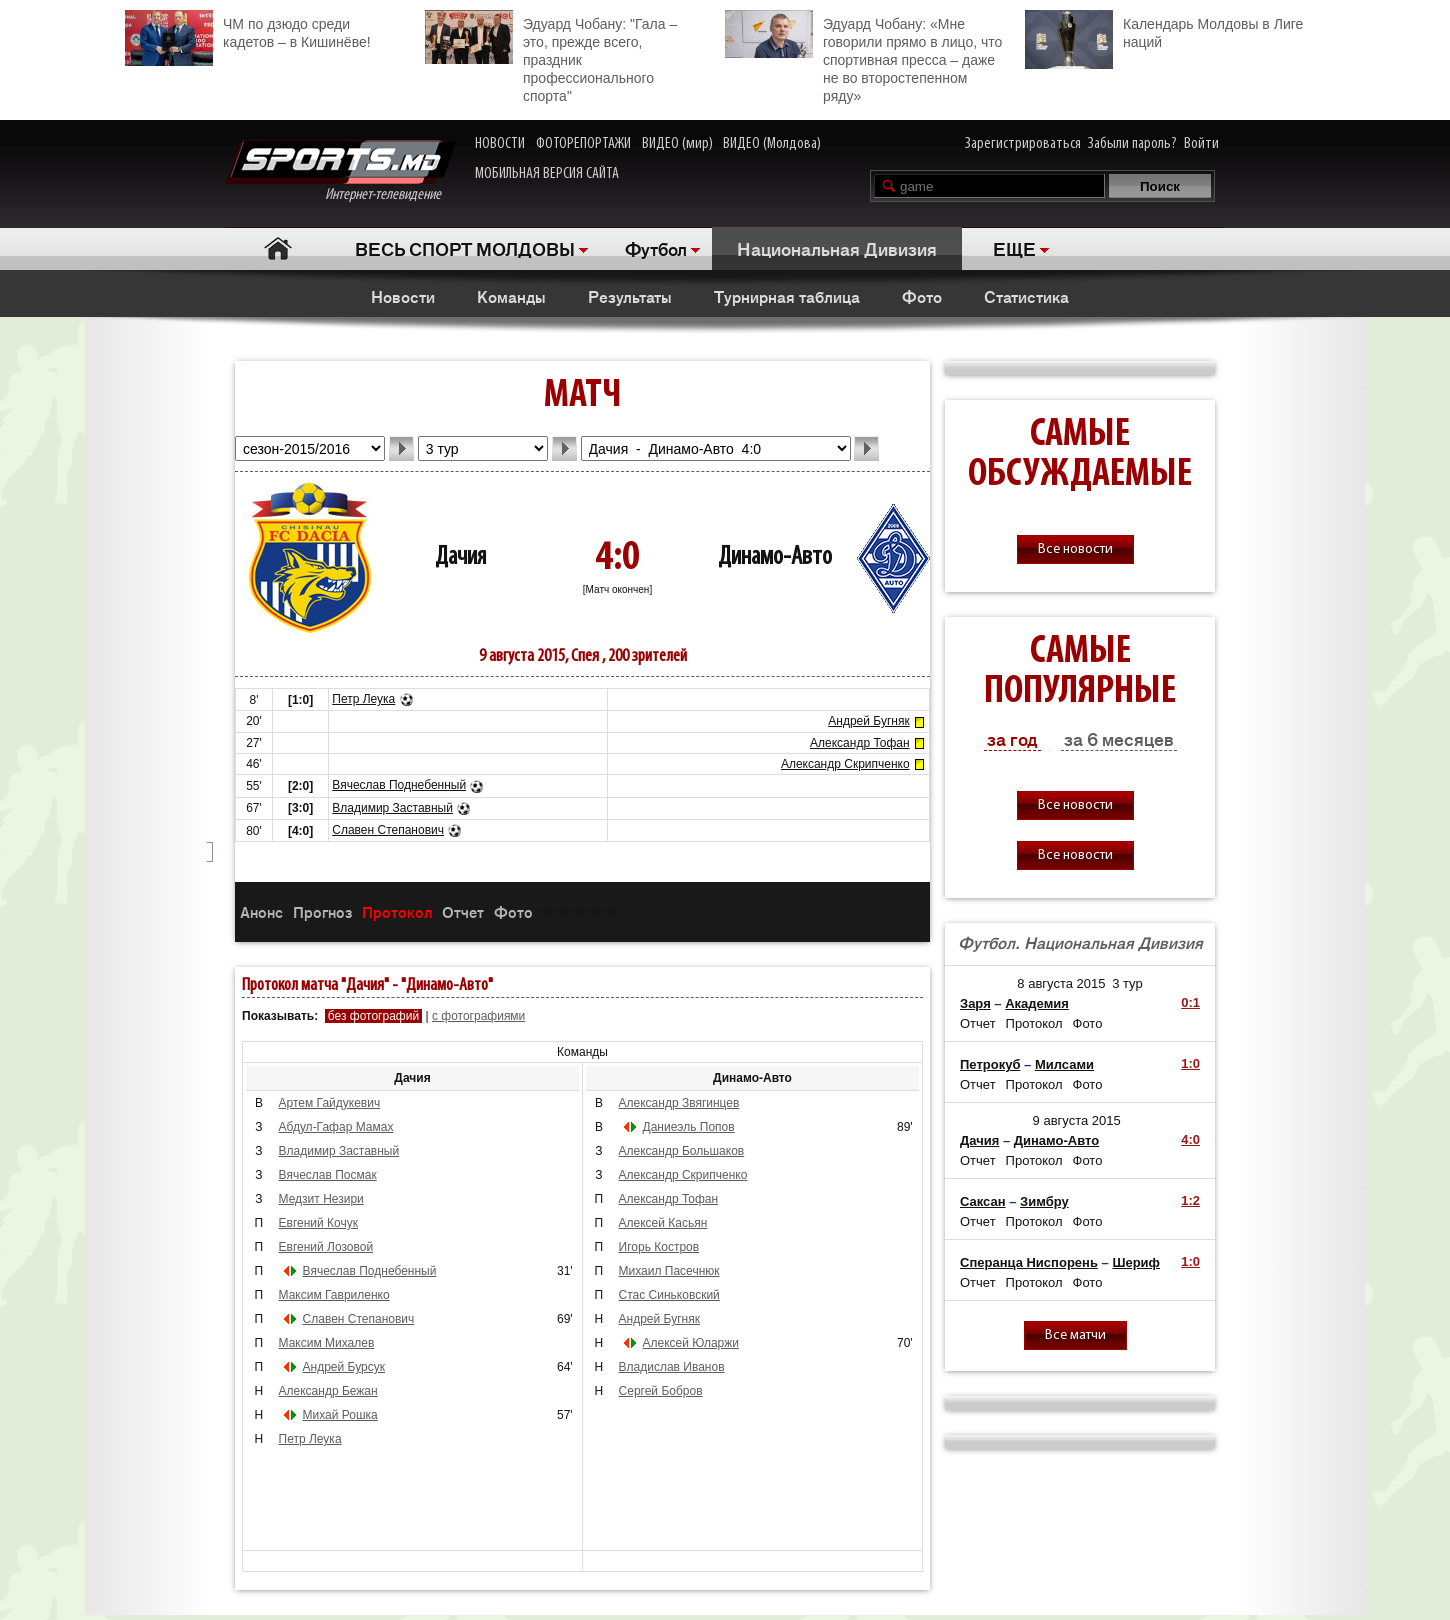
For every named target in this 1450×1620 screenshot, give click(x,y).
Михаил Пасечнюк (669, 1271)
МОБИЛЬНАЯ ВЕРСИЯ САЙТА (547, 174)
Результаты (630, 296)
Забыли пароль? (1132, 144)
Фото (922, 296)
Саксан (983, 1201)
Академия (1037, 1003)
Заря (975, 1003)
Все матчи (1075, 1335)
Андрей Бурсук (344, 1367)
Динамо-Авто (775, 557)
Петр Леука (363, 699)
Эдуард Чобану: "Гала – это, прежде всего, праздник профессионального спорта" (551, 57)
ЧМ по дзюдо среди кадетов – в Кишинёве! (248, 30)
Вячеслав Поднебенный (399, 785)
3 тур (1127, 983)
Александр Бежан (328, 1391)
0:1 (1190, 1002)
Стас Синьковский (669, 1295)
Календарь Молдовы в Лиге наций (1164, 30)
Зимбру (1044, 1201)
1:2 (1190, 1200)
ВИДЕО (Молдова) (772, 144)
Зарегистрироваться (1023, 144)
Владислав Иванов (672, 1367)
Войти (1201, 144)
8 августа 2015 (1061, 983)
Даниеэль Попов (689, 1127)
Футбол (656, 248)
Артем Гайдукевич (330, 1103)
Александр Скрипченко (845, 764)
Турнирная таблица (787, 296)
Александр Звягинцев (679, 1103)
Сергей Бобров (661, 1391)
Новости (403, 296)
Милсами (1064, 1064)
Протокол (397, 911)
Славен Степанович (388, 830)
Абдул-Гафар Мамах (336, 1127)
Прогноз (322, 911)
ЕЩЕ (1014, 248)
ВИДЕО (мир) (677, 144)
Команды (511, 296)
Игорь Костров (659, 1247)
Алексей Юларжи (691, 1343)
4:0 (1190, 1139)
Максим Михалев (327, 1343)
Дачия (460, 557)
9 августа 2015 (1077, 1120)
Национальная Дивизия (837, 248)
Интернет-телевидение (340, 171)
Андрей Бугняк (868, 721)
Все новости (1075, 549)
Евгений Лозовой (326, 1247)
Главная (277, 248)
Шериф (1136, 1262)
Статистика (1026, 296)
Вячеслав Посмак (328, 1175)
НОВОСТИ (500, 144)
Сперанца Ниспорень (1029, 1262)
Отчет (463, 911)
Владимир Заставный (392, 808)
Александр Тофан (860, 743)
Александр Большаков (682, 1151)
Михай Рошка (340, 1415)
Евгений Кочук (318, 1223)
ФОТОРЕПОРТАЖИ (583, 144)
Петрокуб (990, 1064)
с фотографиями (478, 1016)
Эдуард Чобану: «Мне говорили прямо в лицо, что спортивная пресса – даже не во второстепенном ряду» (863, 57)
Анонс (261, 911)
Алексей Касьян (663, 1223)
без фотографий (373, 1016)
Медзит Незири (321, 1199)
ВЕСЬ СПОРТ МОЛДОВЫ (465, 248)
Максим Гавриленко (334, 1295)
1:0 (1190, 1063)
